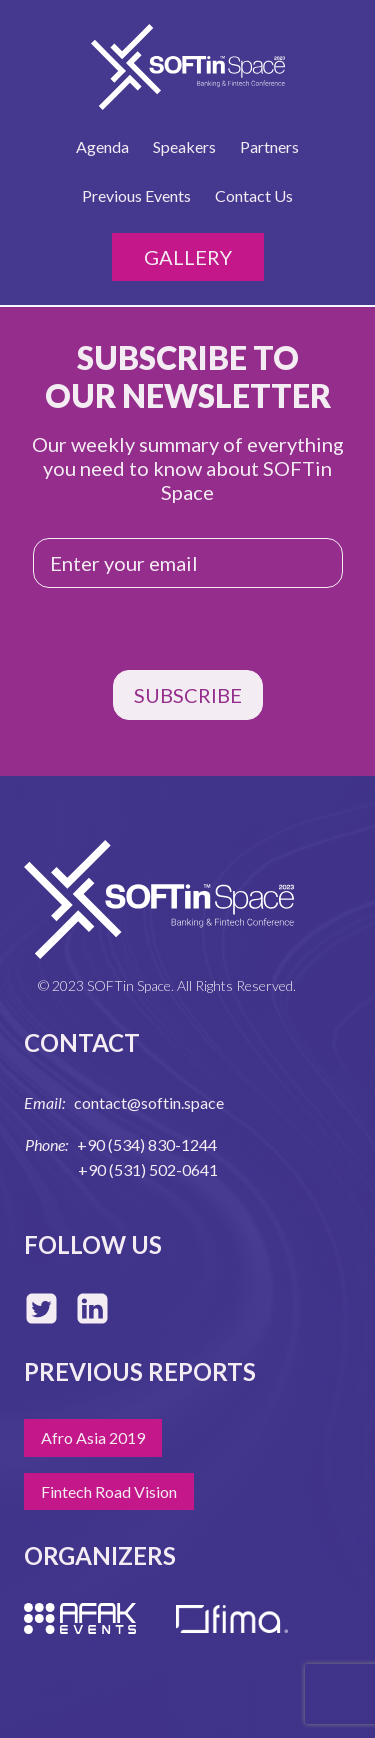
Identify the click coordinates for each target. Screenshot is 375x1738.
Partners (269, 146)
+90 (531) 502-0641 (148, 1169)
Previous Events (136, 195)
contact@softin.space (149, 1102)
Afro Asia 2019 (93, 1437)
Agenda (102, 146)
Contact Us (254, 195)
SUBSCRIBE (188, 695)
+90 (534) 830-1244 (147, 1144)
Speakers (184, 146)
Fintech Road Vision (109, 1491)
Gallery (188, 257)
